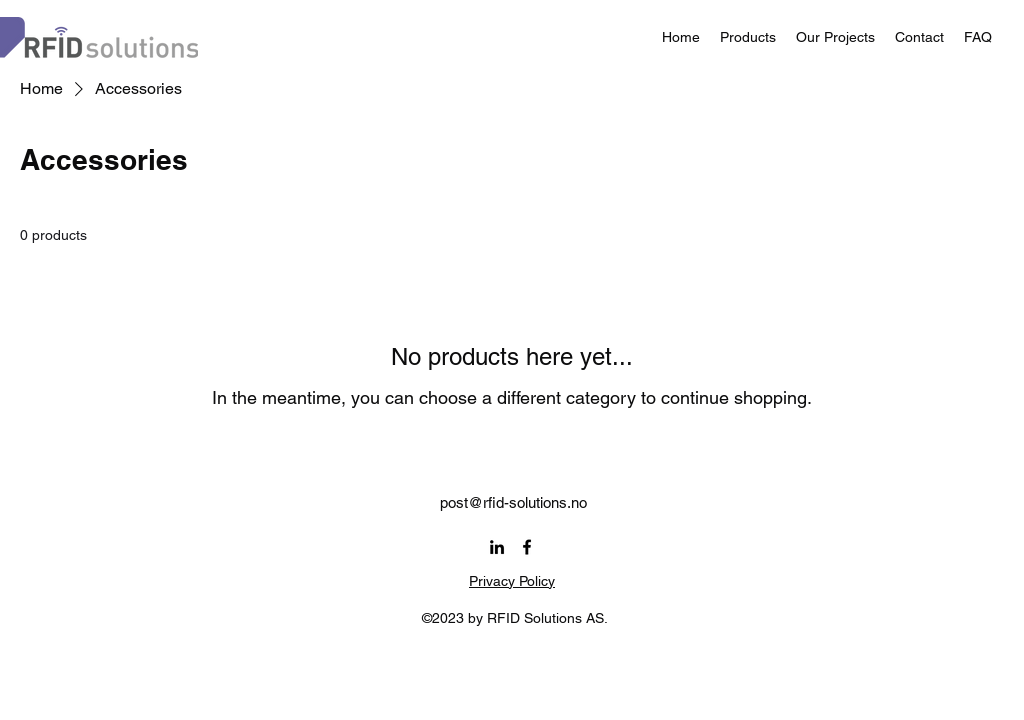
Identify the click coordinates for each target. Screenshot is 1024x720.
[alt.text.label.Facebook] (527, 547)
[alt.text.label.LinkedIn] (497, 547)
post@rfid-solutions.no (513, 502)
